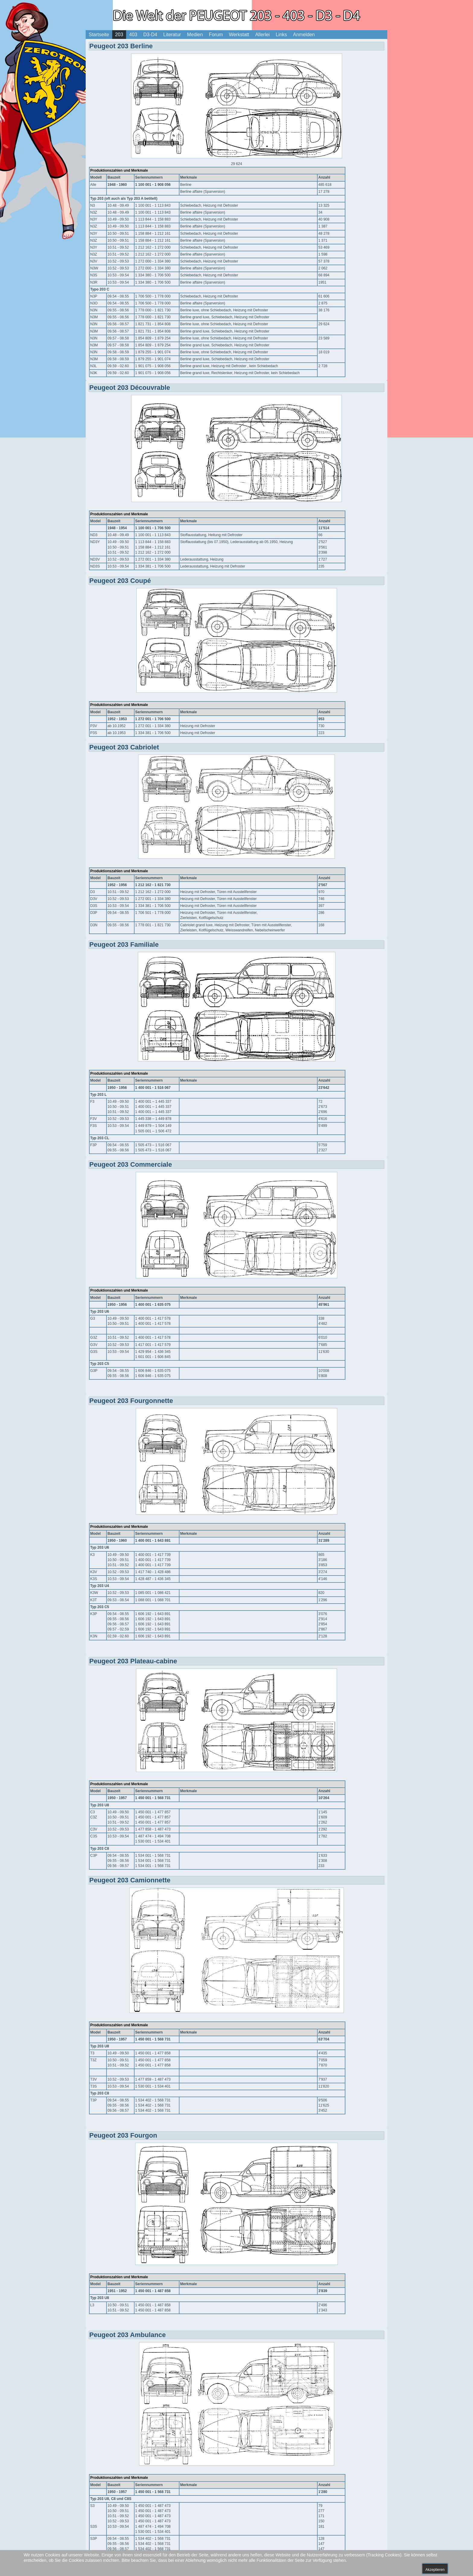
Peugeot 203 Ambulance (127, 2335)
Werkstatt (239, 34)
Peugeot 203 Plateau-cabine (133, 1661)
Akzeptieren (434, 2570)
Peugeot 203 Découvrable (129, 387)
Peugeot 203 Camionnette (129, 1880)
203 (119, 34)
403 (133, 34)
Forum (216, 34)
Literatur (172, 34)
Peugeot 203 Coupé (120, 580)
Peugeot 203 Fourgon (123, 2135)
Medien (195, 34)
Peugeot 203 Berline (121, 46)
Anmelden (304, 34)
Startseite (99, 34)
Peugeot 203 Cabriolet (124, 747)
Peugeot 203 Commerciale (130, 1164)
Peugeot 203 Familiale (124, 944)
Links (281, 34)
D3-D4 (150, 34)
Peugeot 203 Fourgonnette (131, 1400)
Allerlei (262, 34)
